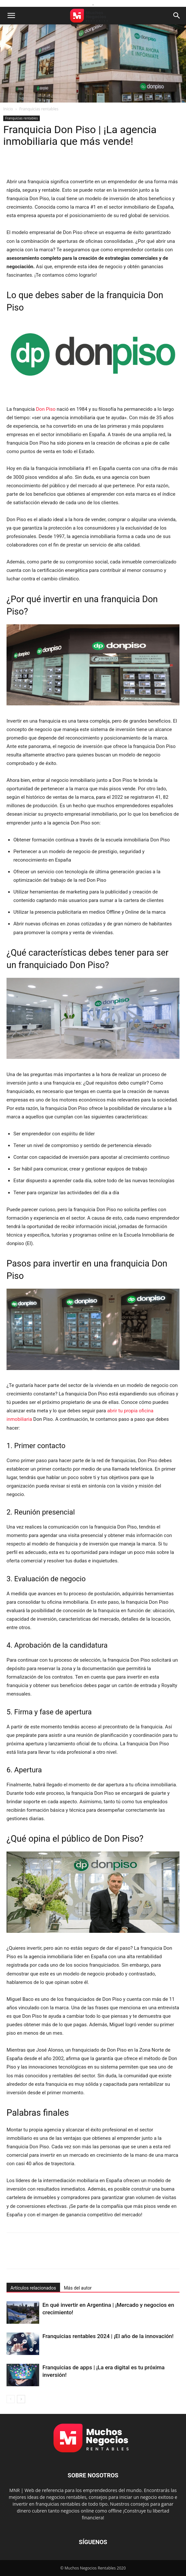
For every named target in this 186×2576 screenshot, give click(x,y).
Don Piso (45, 409)
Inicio (8, 109)
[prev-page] (11, 2399)
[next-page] (21, 2399)
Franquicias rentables (38, 109)
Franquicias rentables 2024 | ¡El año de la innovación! (108, 2336)
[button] (11, 15)
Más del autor (78, 2288)
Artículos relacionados (33, 2288)
